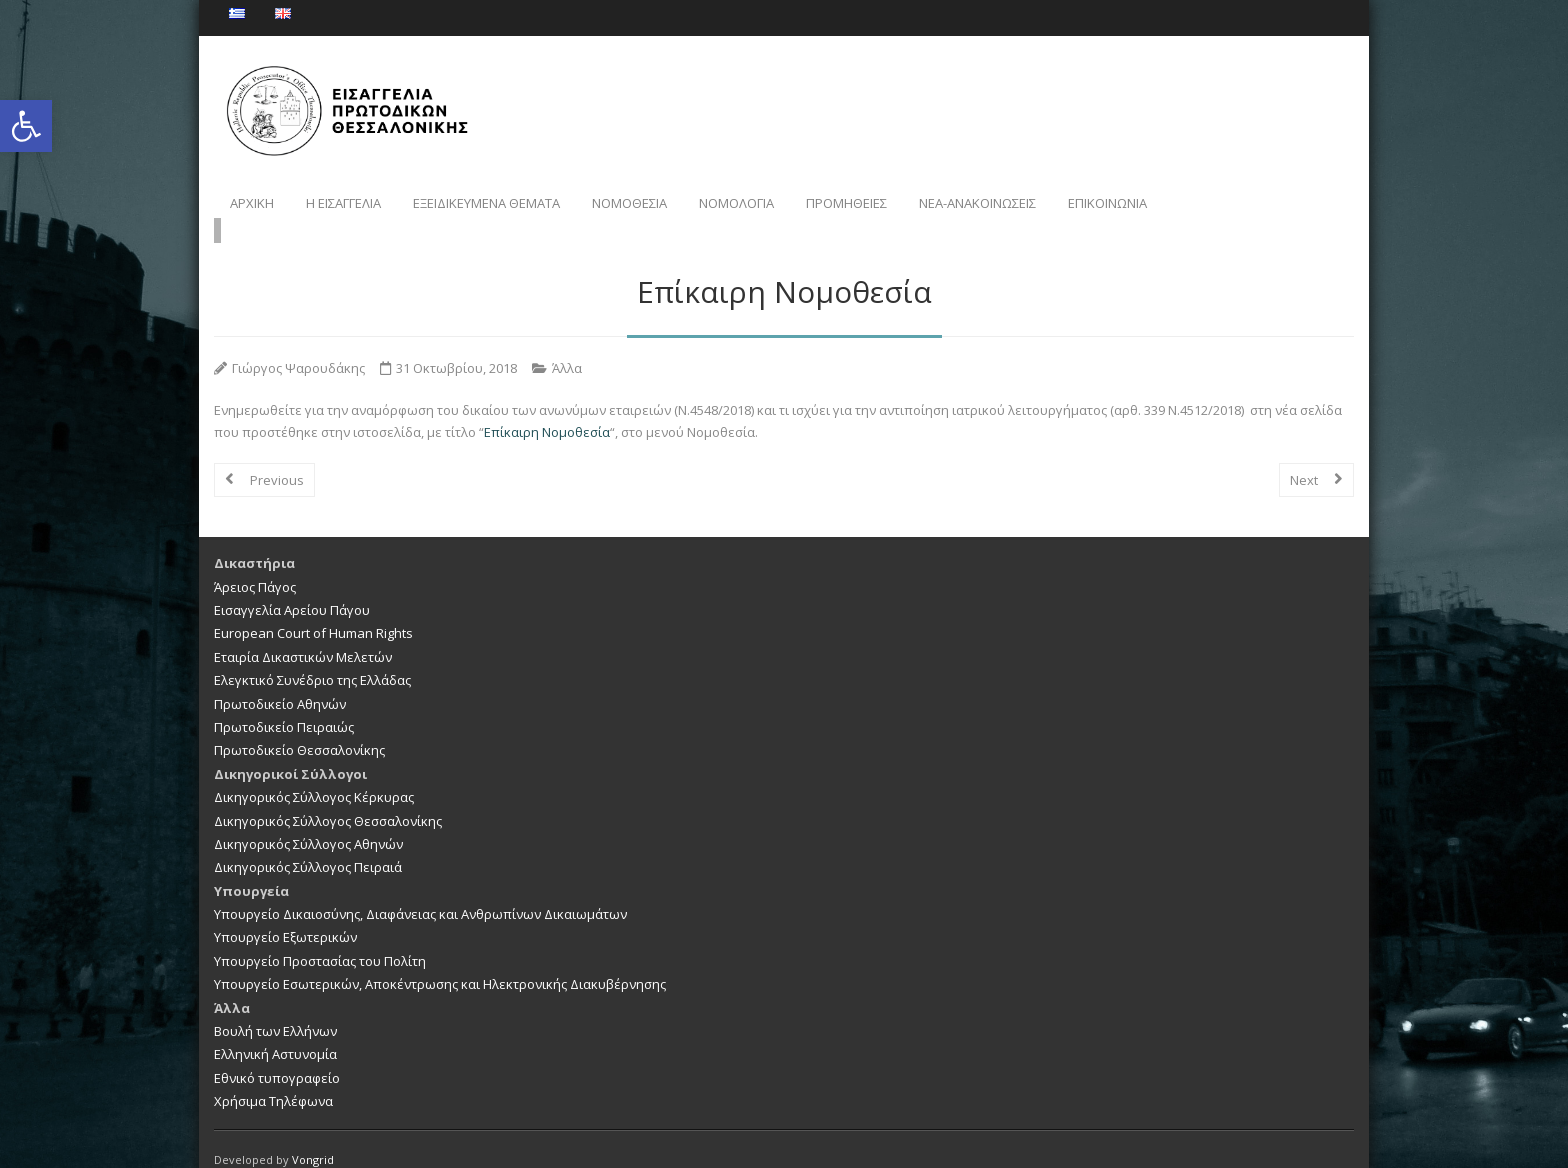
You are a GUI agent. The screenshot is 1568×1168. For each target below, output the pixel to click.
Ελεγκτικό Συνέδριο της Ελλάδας (312, 659)
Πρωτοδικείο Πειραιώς (284, 706)
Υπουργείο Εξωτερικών (285, 917)
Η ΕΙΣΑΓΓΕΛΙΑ (343, 203)
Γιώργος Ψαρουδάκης (298, 347)
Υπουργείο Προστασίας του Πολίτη (320, 940)
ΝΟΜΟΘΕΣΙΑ (629, 203)
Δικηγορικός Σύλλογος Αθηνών (308, 823)
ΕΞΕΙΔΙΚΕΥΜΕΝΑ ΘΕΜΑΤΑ (486, 203)
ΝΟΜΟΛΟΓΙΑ (736, 203)
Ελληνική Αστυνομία (275, 1034)
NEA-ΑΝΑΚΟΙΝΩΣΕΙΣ (977, 203)
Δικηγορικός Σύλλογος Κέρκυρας (314, 776)
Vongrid (313, 1138)
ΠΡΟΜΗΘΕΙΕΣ (846, 203)
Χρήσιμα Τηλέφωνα (273, 1080)
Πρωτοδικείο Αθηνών (280, 683)
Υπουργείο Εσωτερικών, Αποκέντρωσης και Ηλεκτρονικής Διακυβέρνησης (440, 963)
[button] (26, 126)
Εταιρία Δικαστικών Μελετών (303, 636)
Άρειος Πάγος (255, 566)
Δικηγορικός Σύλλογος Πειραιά (308, 846)
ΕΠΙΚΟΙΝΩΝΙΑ (1107, 203)
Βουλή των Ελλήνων (275, 1010)
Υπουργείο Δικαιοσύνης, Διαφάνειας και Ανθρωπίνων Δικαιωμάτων (420, 893)
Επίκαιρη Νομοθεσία (547, 411)
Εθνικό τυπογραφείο (277, 1057)
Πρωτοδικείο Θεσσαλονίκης (299, 730)
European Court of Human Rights (313, 613)
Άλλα (567, 347)
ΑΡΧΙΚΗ (252, 203)
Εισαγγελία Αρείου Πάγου (292, 589)
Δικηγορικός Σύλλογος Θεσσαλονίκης (328, 800)
